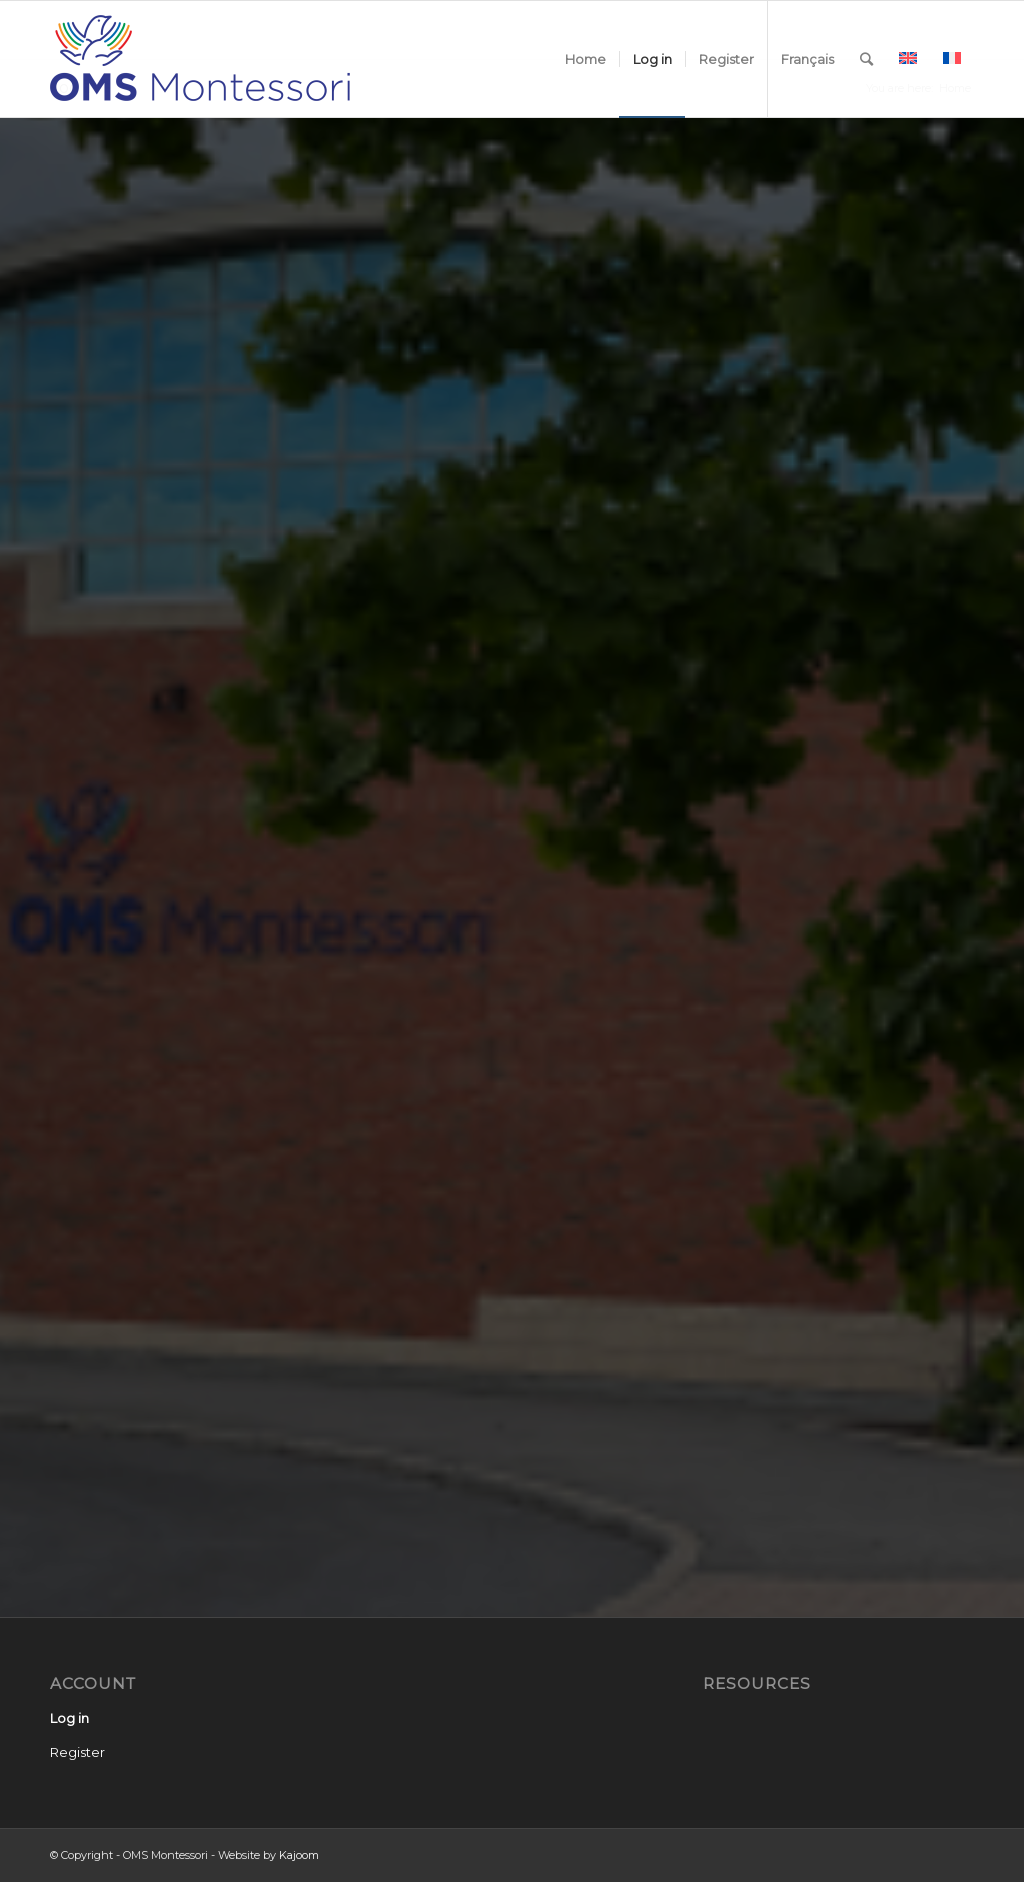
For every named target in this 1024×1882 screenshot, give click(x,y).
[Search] (866, 59)
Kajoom (299, 1855)
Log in (69, 1718)
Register (77, 1752)
